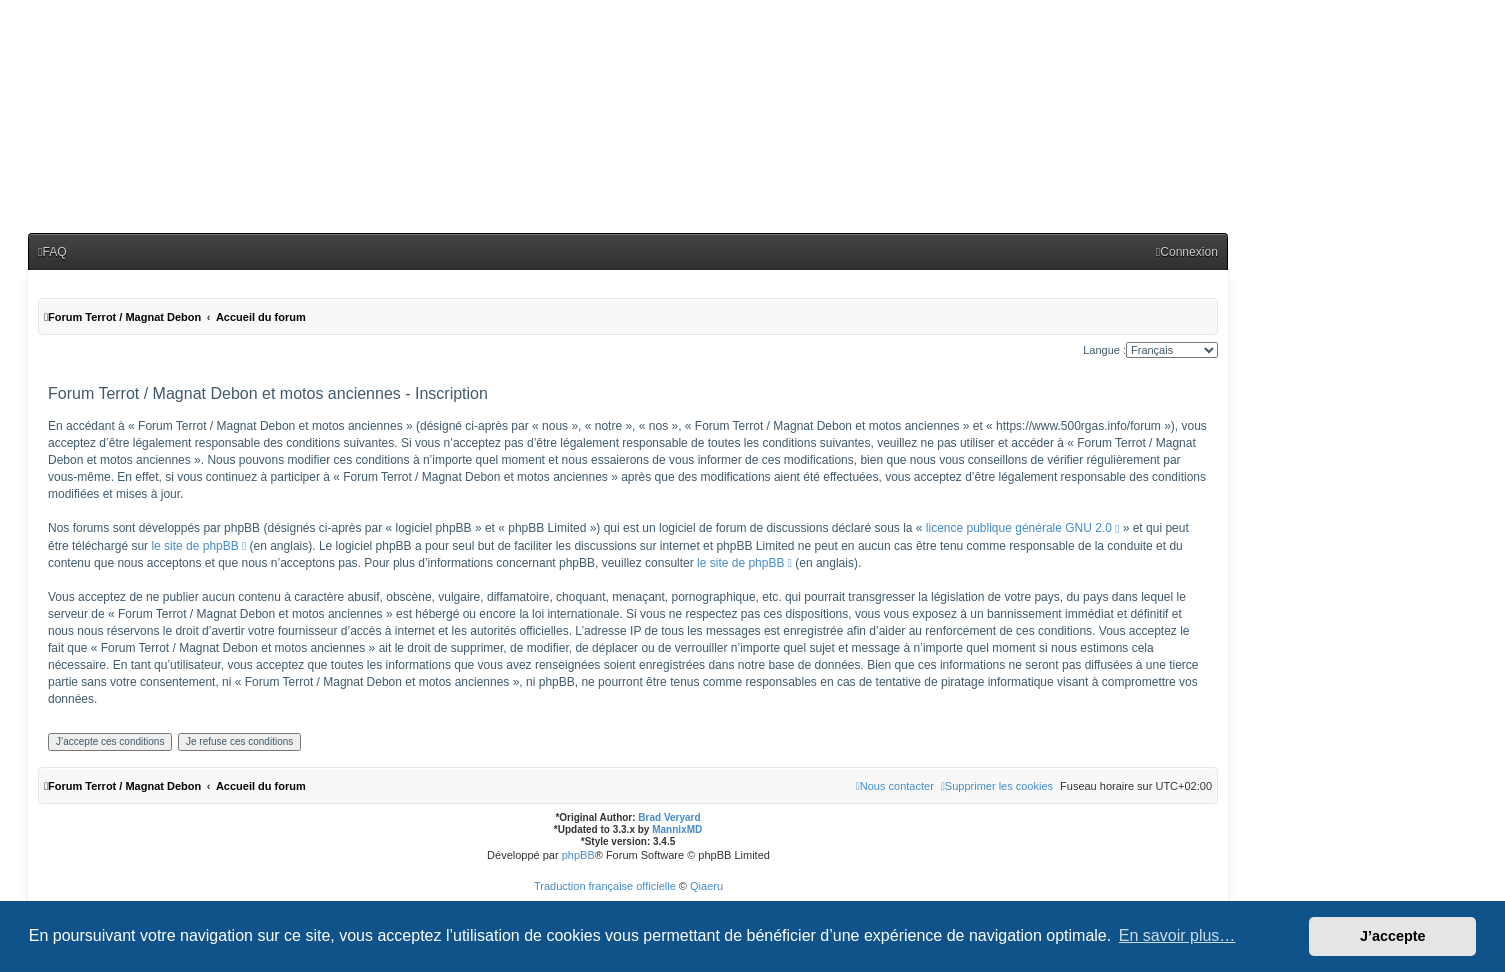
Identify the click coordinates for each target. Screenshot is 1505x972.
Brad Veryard (669, 817)
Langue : (1104, 350)
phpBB (578, 855)
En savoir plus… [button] (1177, 935)
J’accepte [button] (1393, 936)
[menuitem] (52, 252)
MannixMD (677, 829)
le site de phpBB (194, 546)
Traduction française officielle (605, 886)
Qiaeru (706, 886)
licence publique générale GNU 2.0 (1019, 528)
